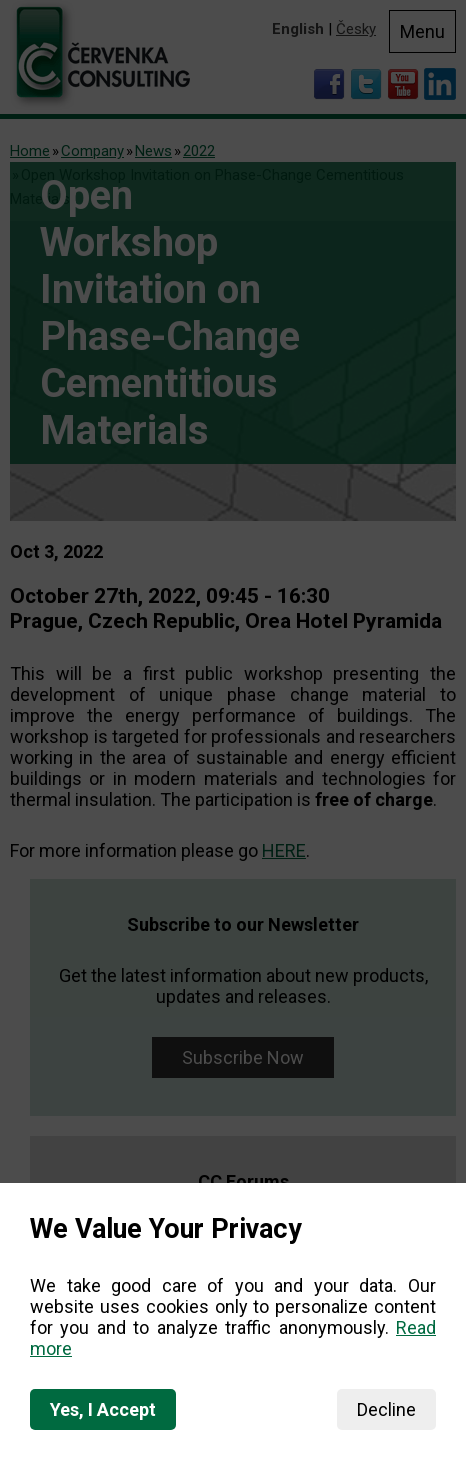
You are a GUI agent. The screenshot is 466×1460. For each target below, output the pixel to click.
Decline (386, 1409)
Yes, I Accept (103, 1409)
